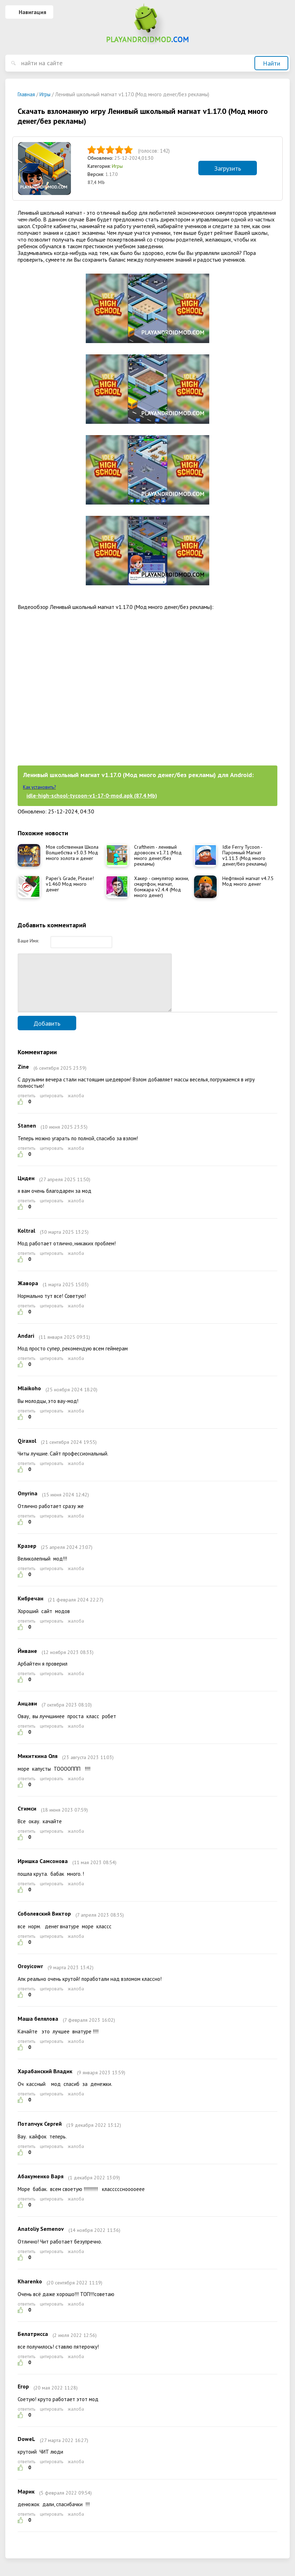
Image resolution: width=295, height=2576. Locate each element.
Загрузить (227, 168)
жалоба (76, 1106)
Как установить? (39, 787)
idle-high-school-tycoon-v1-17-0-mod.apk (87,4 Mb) (91, 795)
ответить (26, 1106)
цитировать (51, 1106)
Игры (117, 166)
